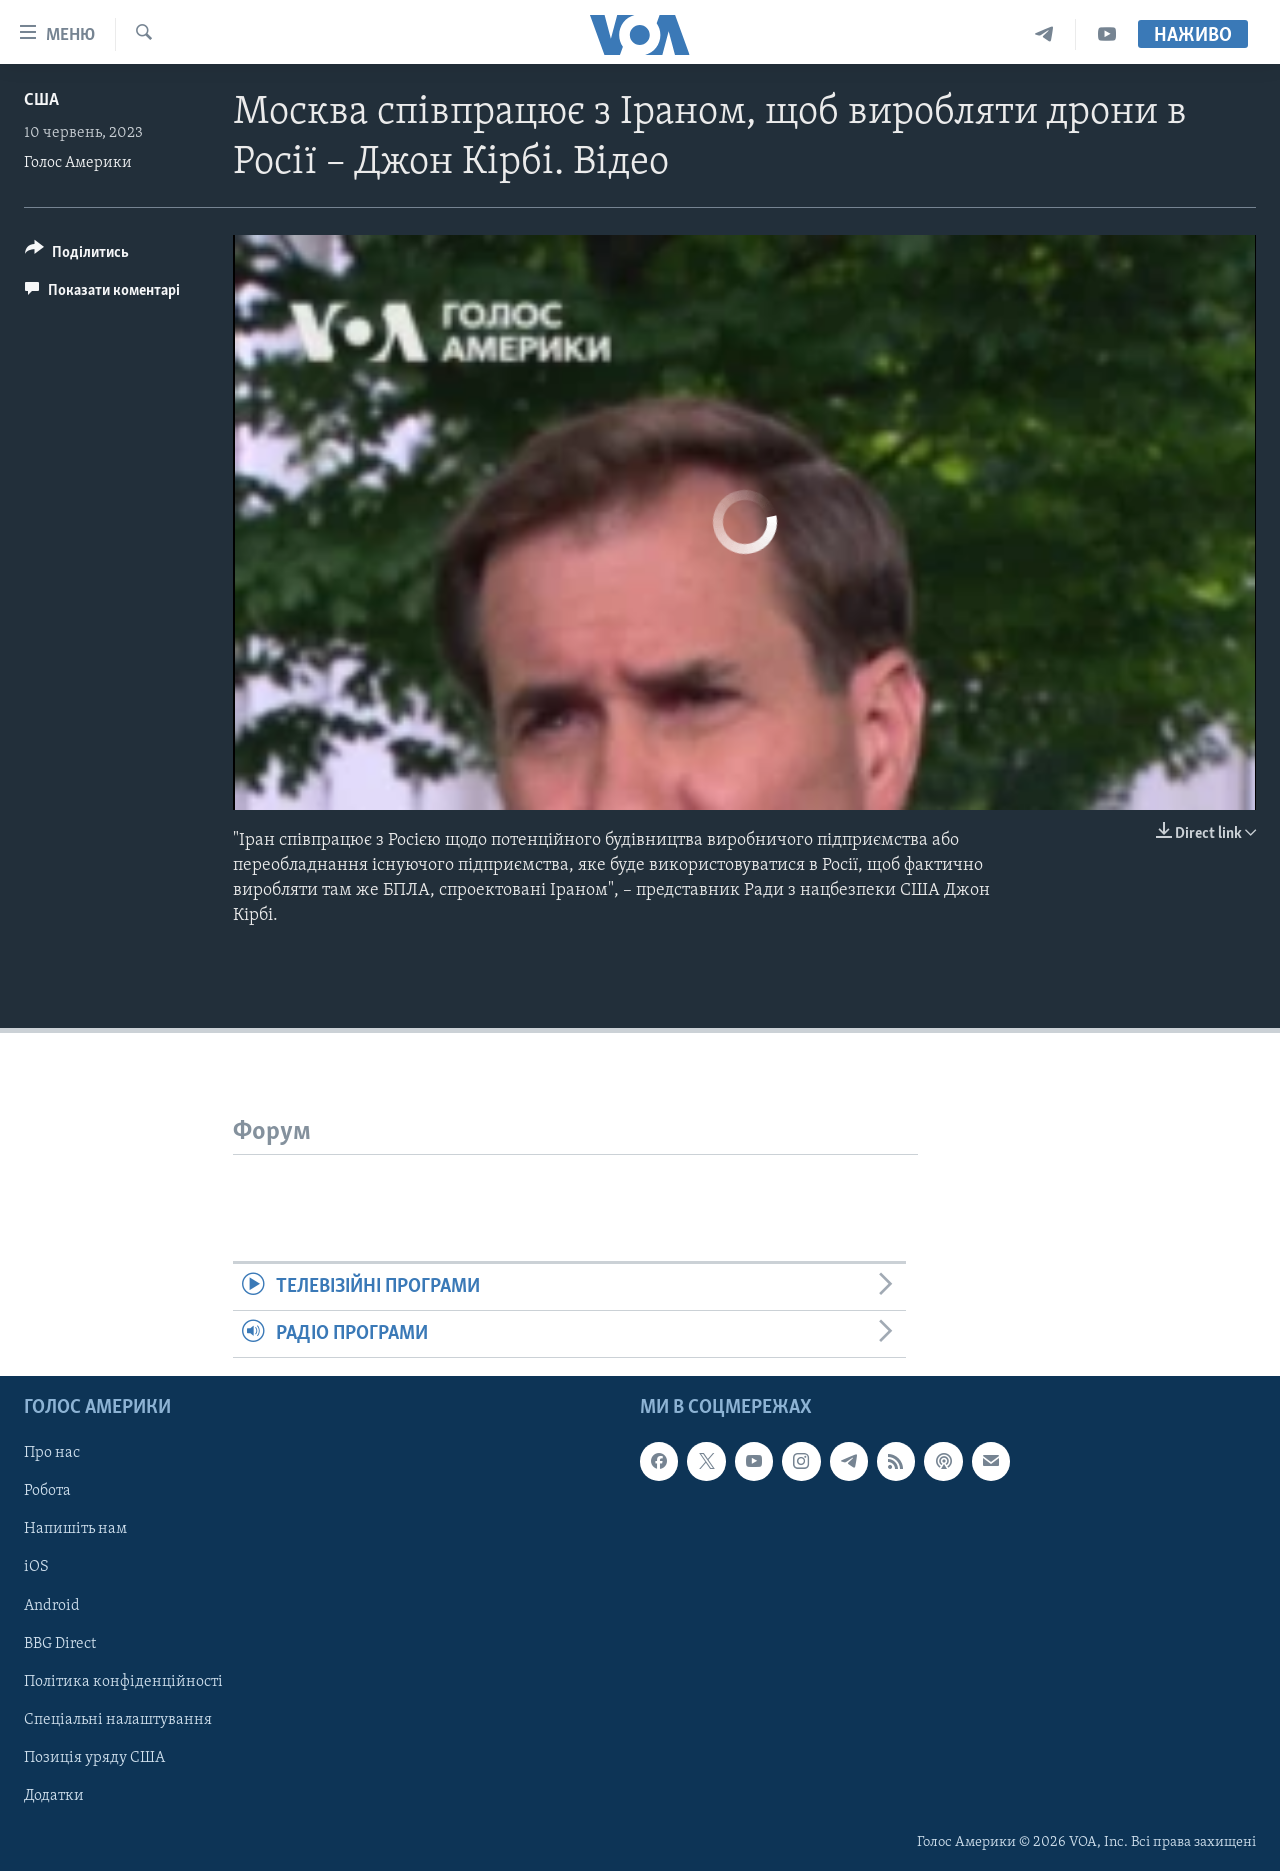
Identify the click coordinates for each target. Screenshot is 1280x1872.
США (41, 100)
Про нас (52, 1454)
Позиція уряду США (94, 1758)
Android (52, 1606)
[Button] (77, 255)
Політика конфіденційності (123, 1682)
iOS (36, 1568)
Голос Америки (78, 163)
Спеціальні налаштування (118, 1720)
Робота (47, 1492)
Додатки (54, 1796)
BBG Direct (60, 1644)
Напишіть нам (75, 1530)
